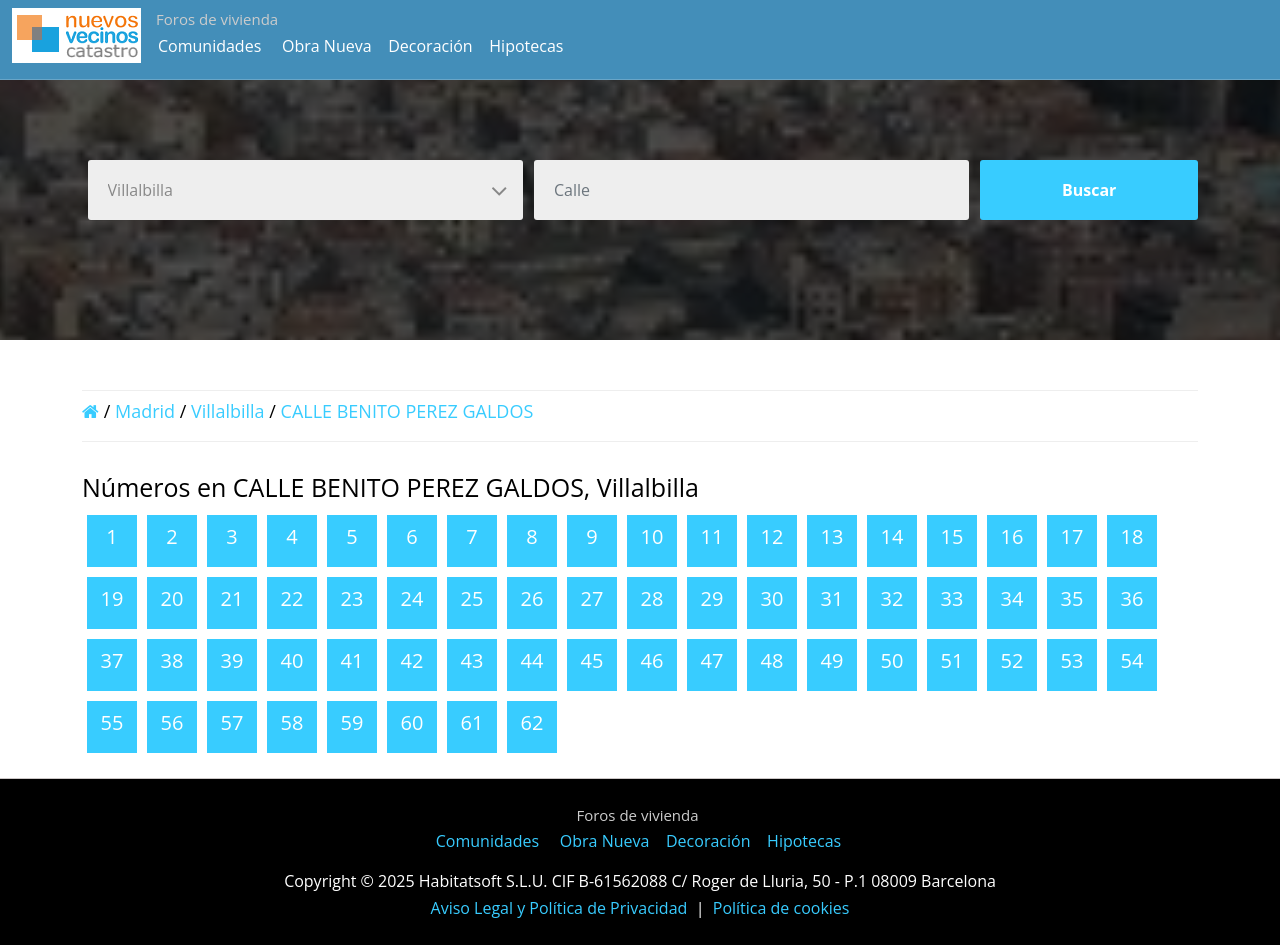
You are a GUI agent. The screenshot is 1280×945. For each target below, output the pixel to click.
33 (952, 598)
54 (1132, 660)
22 (292, 598)
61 (472, 722)
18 (1132, 536)
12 (772, 536)
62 (532, 722)
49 (832, 660)
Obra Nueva (327, 46)
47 (712, 660)
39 (232, 660)
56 (172, 722)
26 (532, 598)
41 (352, 660)
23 (352, 598)
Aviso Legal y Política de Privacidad (559, 908)
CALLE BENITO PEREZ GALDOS (407, 411)
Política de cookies (781, 908)
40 (292, 660)
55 (112, 722)
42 (412, 660)
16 (1012, 536)
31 (832, 598)
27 (592, 598)
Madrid (145, 411)
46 (652, 660)
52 (1012, 660)
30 (772, 598)
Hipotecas (526, 46)
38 (172, 660)
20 (172, 598)
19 (112, 598)
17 (1072, 536)
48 (772, 660)
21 (232, 598)
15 (952, 536)
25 (472, 598)
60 (412, 722)
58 (292, 722)
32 (892, 598)
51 (952, 660)
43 (472, 660)
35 (1072, 598)
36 (1132, 598)
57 (232, 722)
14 (892, 536)
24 (412, 598)
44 (532, 660)
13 (832, 536)
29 (712, 598)
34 (1012, 598)
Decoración (430, 46)
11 (712, 536)
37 (112, 660)
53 (1072, 660)
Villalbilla (228, 411)
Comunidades (209, 46)
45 (592, 660)
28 (652, 598)
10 (652, 536)
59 (352, 722)
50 (892, 660)
